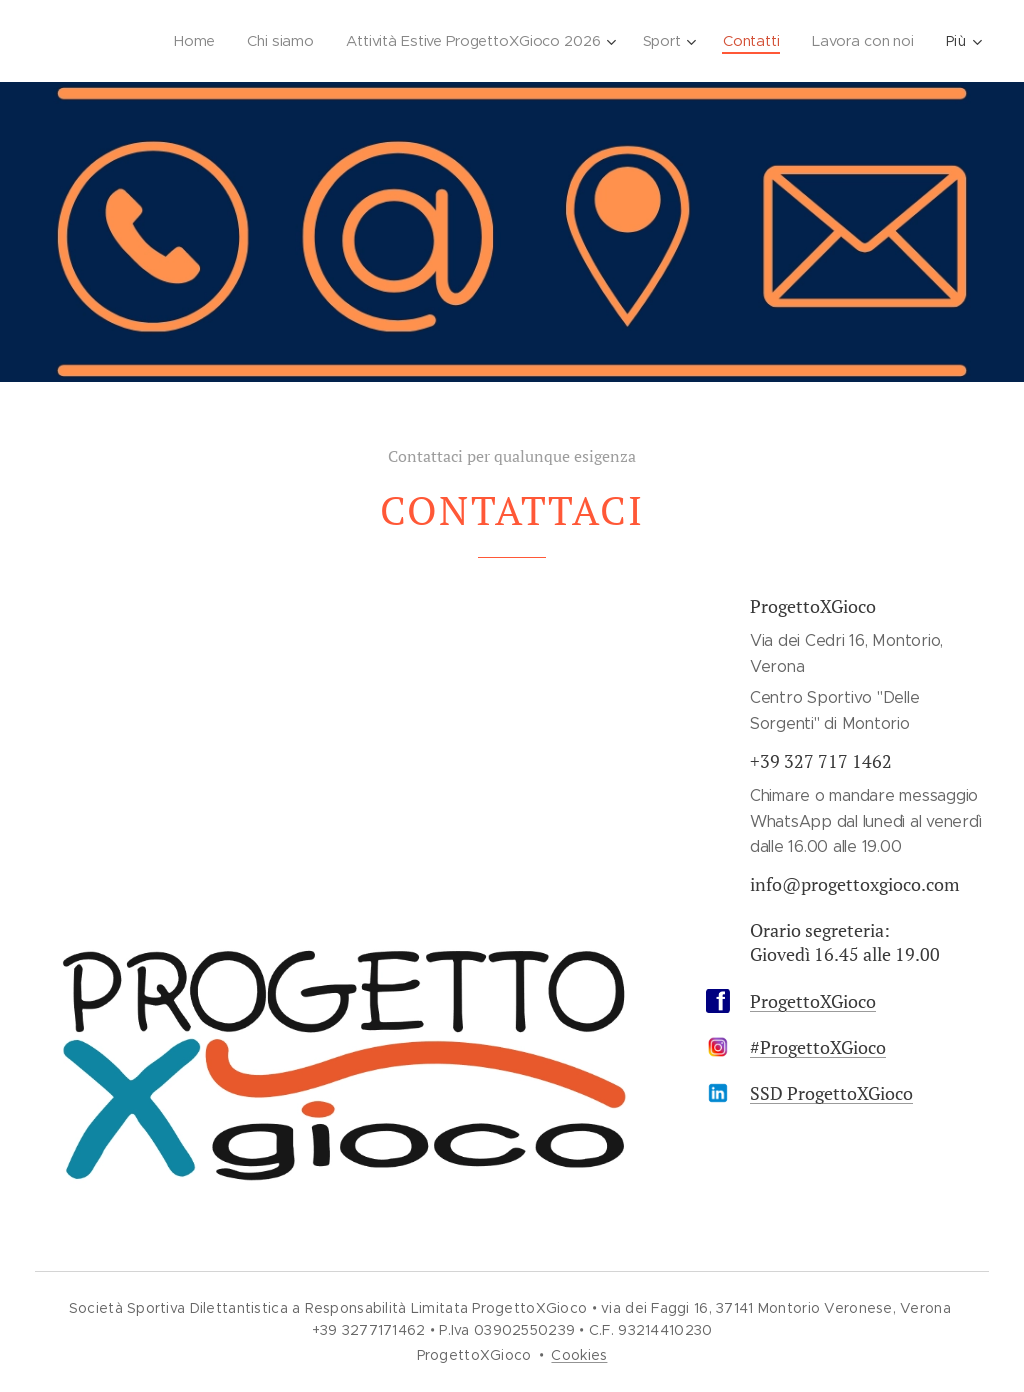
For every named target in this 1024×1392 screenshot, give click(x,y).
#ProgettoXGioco (818, 1047)
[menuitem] (184, 41)
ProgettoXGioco (813, 1001)
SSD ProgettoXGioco (831, 1093)
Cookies (579, 1355)
